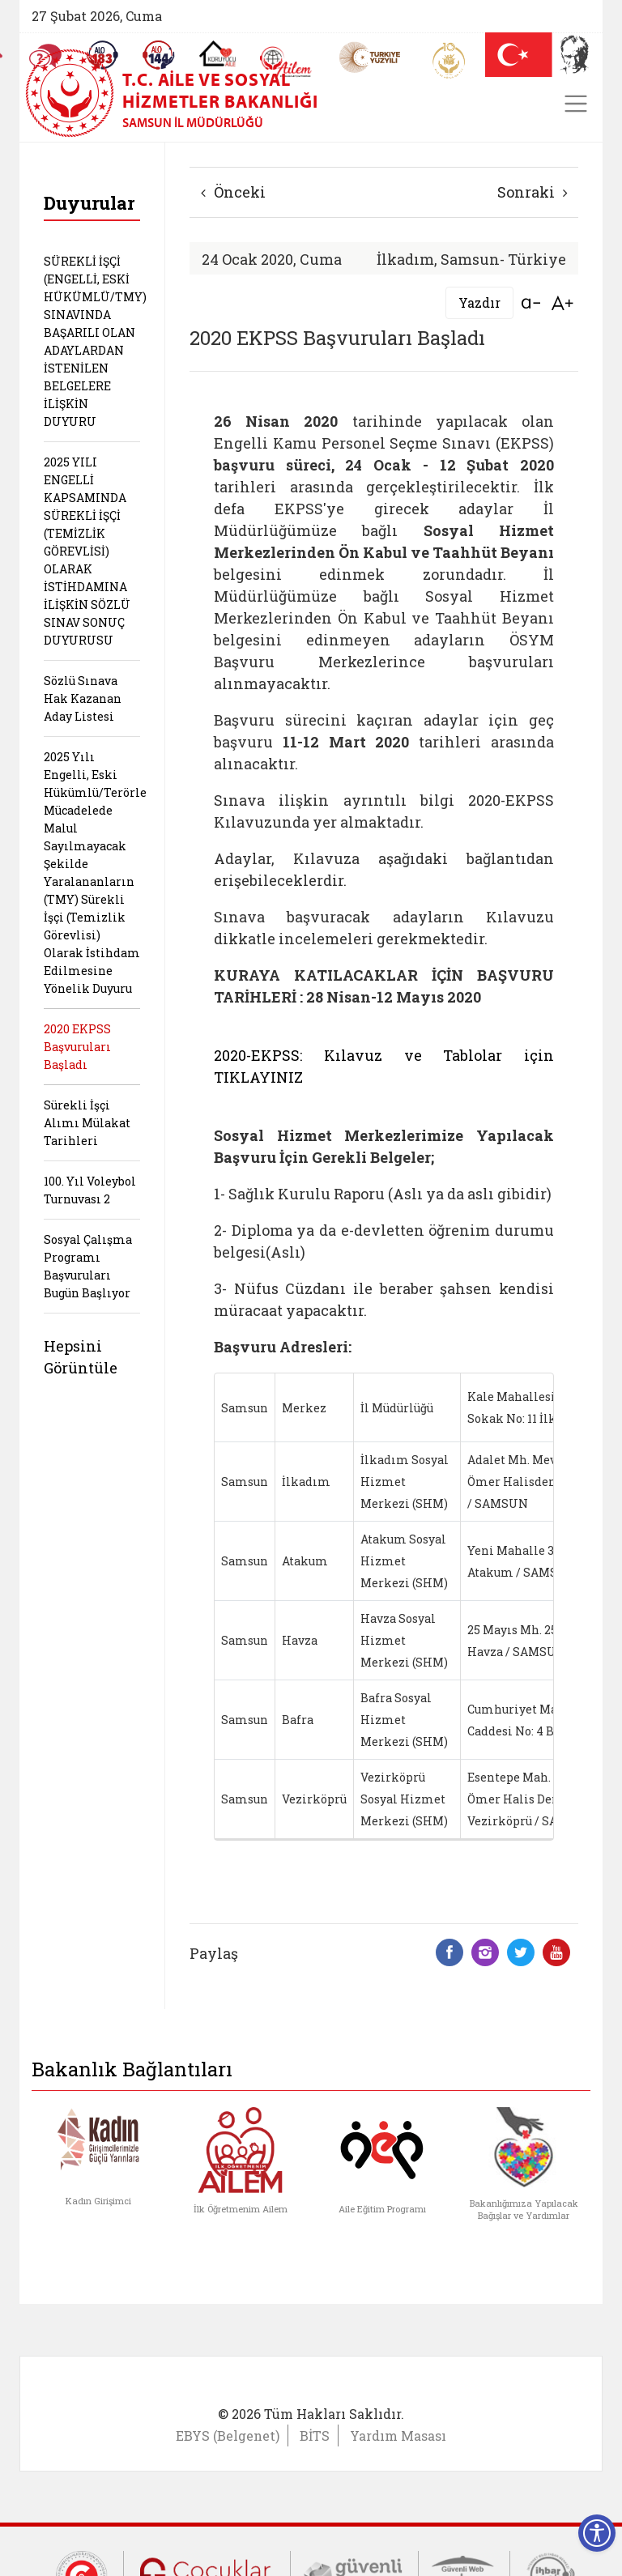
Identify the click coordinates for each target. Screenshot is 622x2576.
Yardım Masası (398, 2435)
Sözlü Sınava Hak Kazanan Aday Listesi (82, 698)
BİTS (315, 2435)
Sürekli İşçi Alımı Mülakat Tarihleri (87, 1122)
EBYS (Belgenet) (227, 2435)
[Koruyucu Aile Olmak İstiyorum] (217, 53)
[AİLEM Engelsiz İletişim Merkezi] (286, 61)
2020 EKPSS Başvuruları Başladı (77, 1046)
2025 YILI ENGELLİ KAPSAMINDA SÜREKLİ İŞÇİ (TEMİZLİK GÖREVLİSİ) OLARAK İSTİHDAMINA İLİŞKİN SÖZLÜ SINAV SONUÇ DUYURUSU (87, 551)
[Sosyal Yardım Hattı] (159, 55)
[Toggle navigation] (575, 103)
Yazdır (479, 302)
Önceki (233, 192)
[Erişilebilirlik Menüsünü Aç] (597, 2533)
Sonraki (532, 192)
